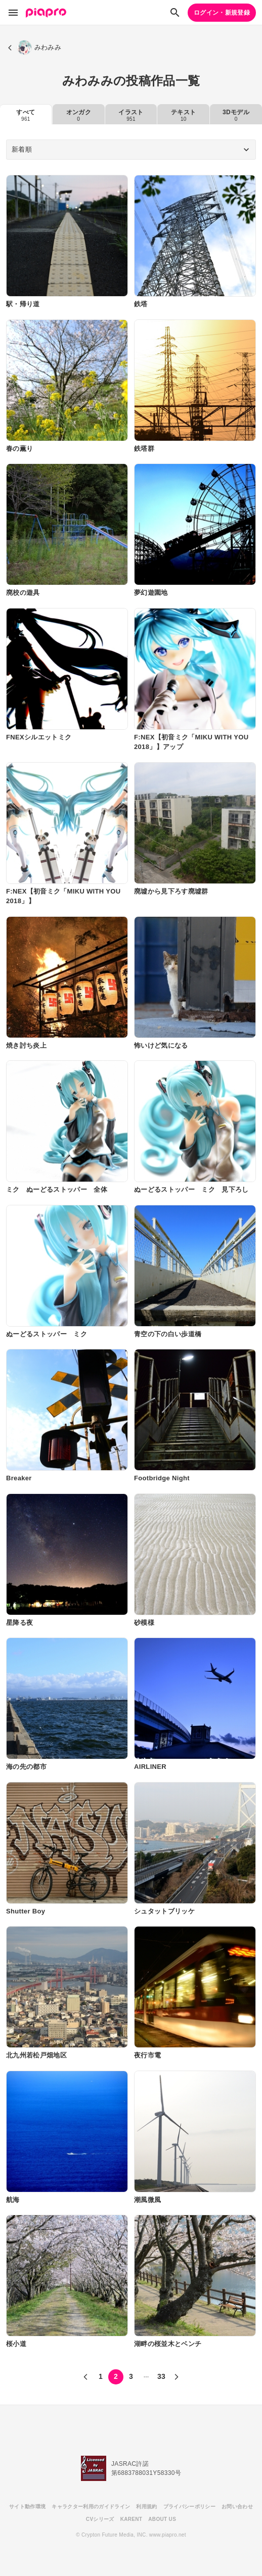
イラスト (130, 115)
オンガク (78, 115)
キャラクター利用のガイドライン (91, 2506)
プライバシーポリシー (189, 2506)
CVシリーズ (100, 2519)
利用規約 (146, 2506)
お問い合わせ (237, 2506)
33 (161, 2376)
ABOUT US (162, 2519)
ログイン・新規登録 (222, 12)
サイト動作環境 (27, 2506)
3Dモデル (236, 115)
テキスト (183, 115)
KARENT (131, 2519)
